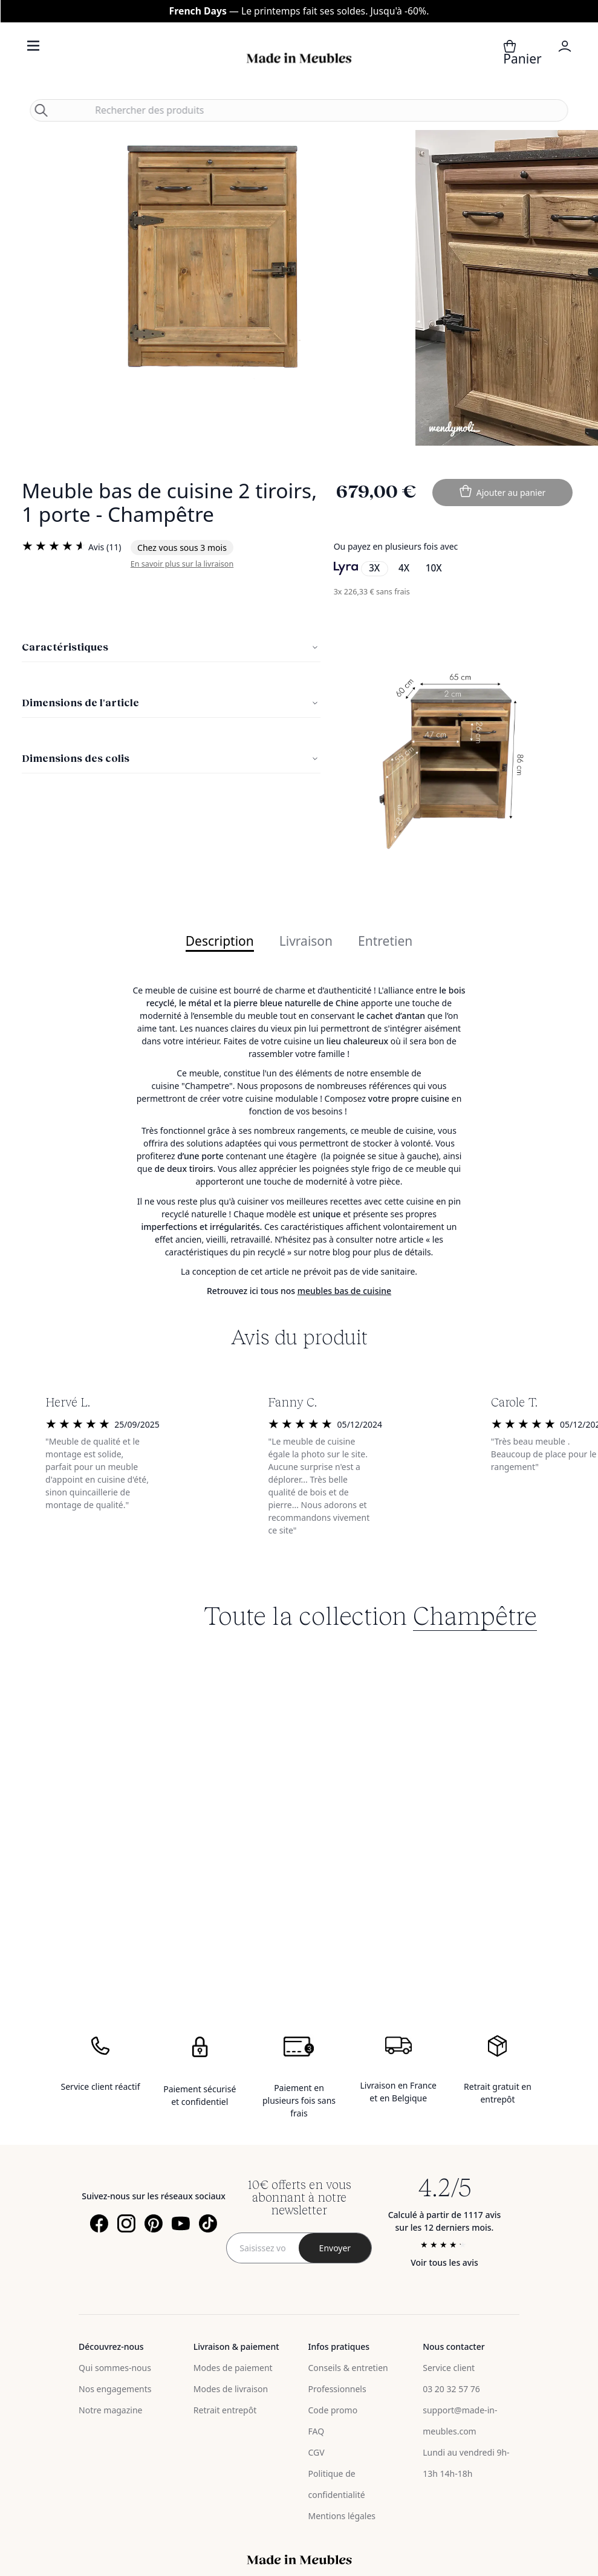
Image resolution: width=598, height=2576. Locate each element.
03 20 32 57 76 (451, 2389)
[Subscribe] (335, 2248)
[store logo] (298, 58)
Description (220, 942)
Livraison (306, 942)
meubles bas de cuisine (344, 1290)
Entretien (385, 942)
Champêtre (475, 1614)
